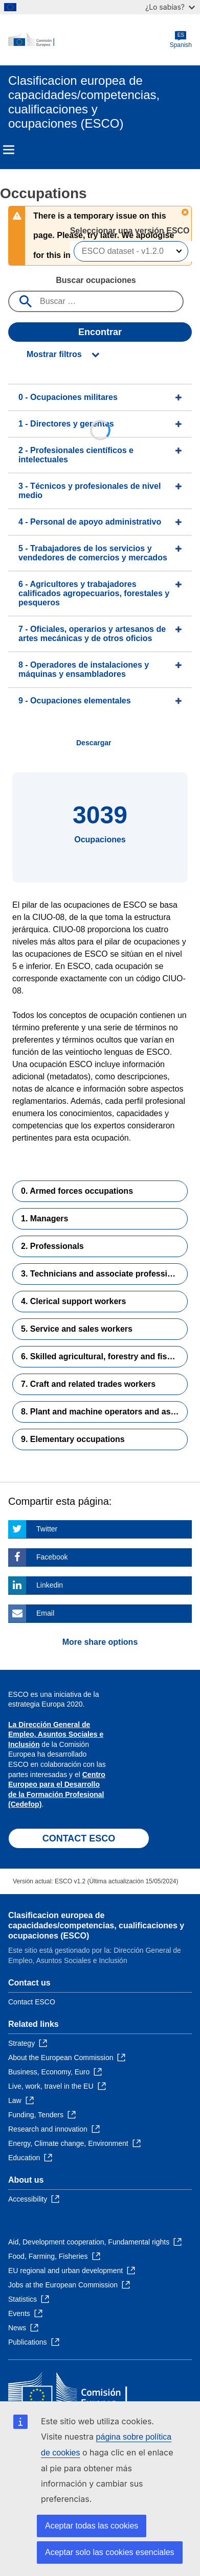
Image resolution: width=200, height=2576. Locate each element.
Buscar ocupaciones (96, 280)
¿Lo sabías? (170, 7)
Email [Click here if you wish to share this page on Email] (45, 1613)
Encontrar (100, 332)
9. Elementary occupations (73, 1439)
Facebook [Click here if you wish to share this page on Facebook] (52, 1557)
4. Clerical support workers (73, 1301)
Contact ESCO (31, 2002)
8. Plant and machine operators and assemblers (104, 1411)
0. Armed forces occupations (77, 1191)
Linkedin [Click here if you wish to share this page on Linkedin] (49, 1585)
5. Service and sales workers (76, 1329)
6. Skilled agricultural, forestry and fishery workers (104, 1356)
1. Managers (44, 1218)
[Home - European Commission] (89, 40)
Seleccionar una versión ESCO (131, 230)
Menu (8, 149)
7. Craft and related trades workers (88, 1384)
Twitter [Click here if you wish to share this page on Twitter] (46, 1529)
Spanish (181, 40)
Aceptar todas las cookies (91, 2525)
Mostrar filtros (54, 354)
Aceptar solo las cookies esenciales (109, 2552)
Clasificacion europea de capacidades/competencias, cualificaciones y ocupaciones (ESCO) (96, 1925)
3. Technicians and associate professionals (104, 1273)
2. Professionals (52, 1246)
